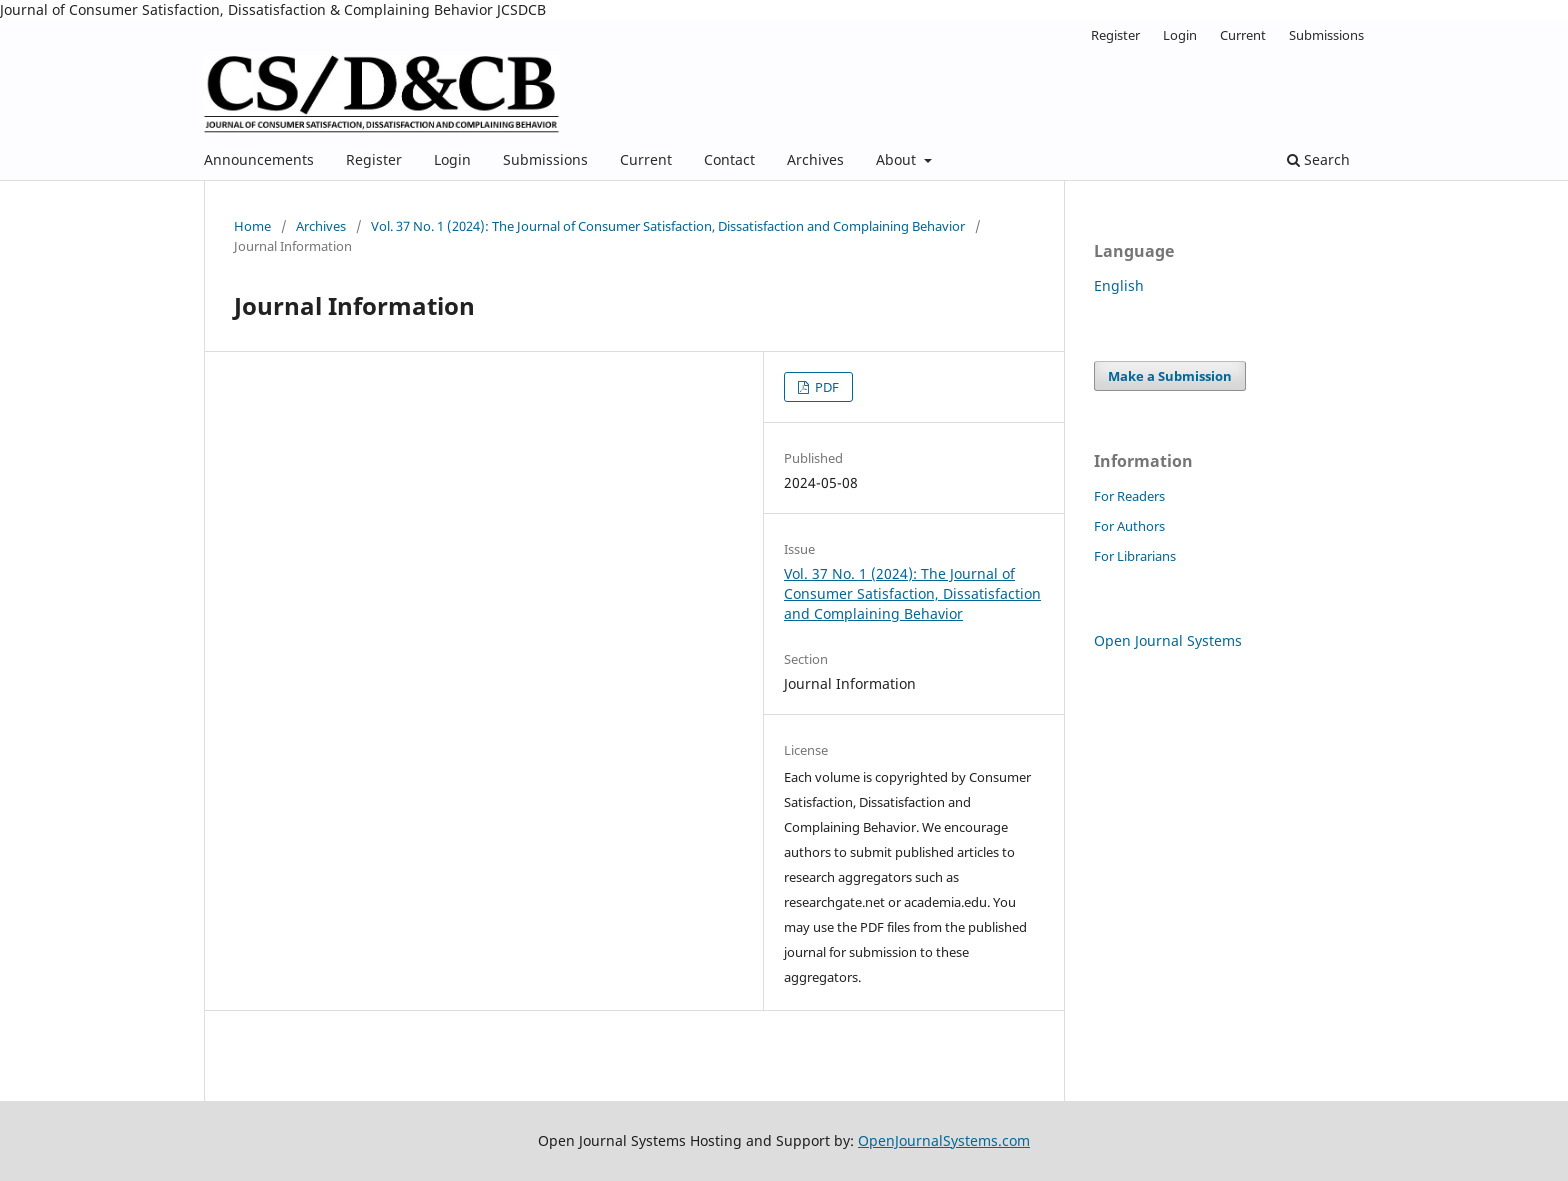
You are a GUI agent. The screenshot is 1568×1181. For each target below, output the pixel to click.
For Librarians (1135, 556)
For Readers (1129, 496)
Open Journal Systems (1168, 640)
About (898, 159)
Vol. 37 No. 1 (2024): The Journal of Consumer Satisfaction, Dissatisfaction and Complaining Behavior (668, 226)
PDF (825, 387)
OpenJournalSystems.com (944, 1140)
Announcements (259, 159)
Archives (815, 159)
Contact (729, 159)
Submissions (545, 159)
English (1119, 285)
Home (252, 226)
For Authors (1129, 526)
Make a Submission (1170, 376)
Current (646, 159)
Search (1318, 159)
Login (452, 159)
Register (374, 159)
